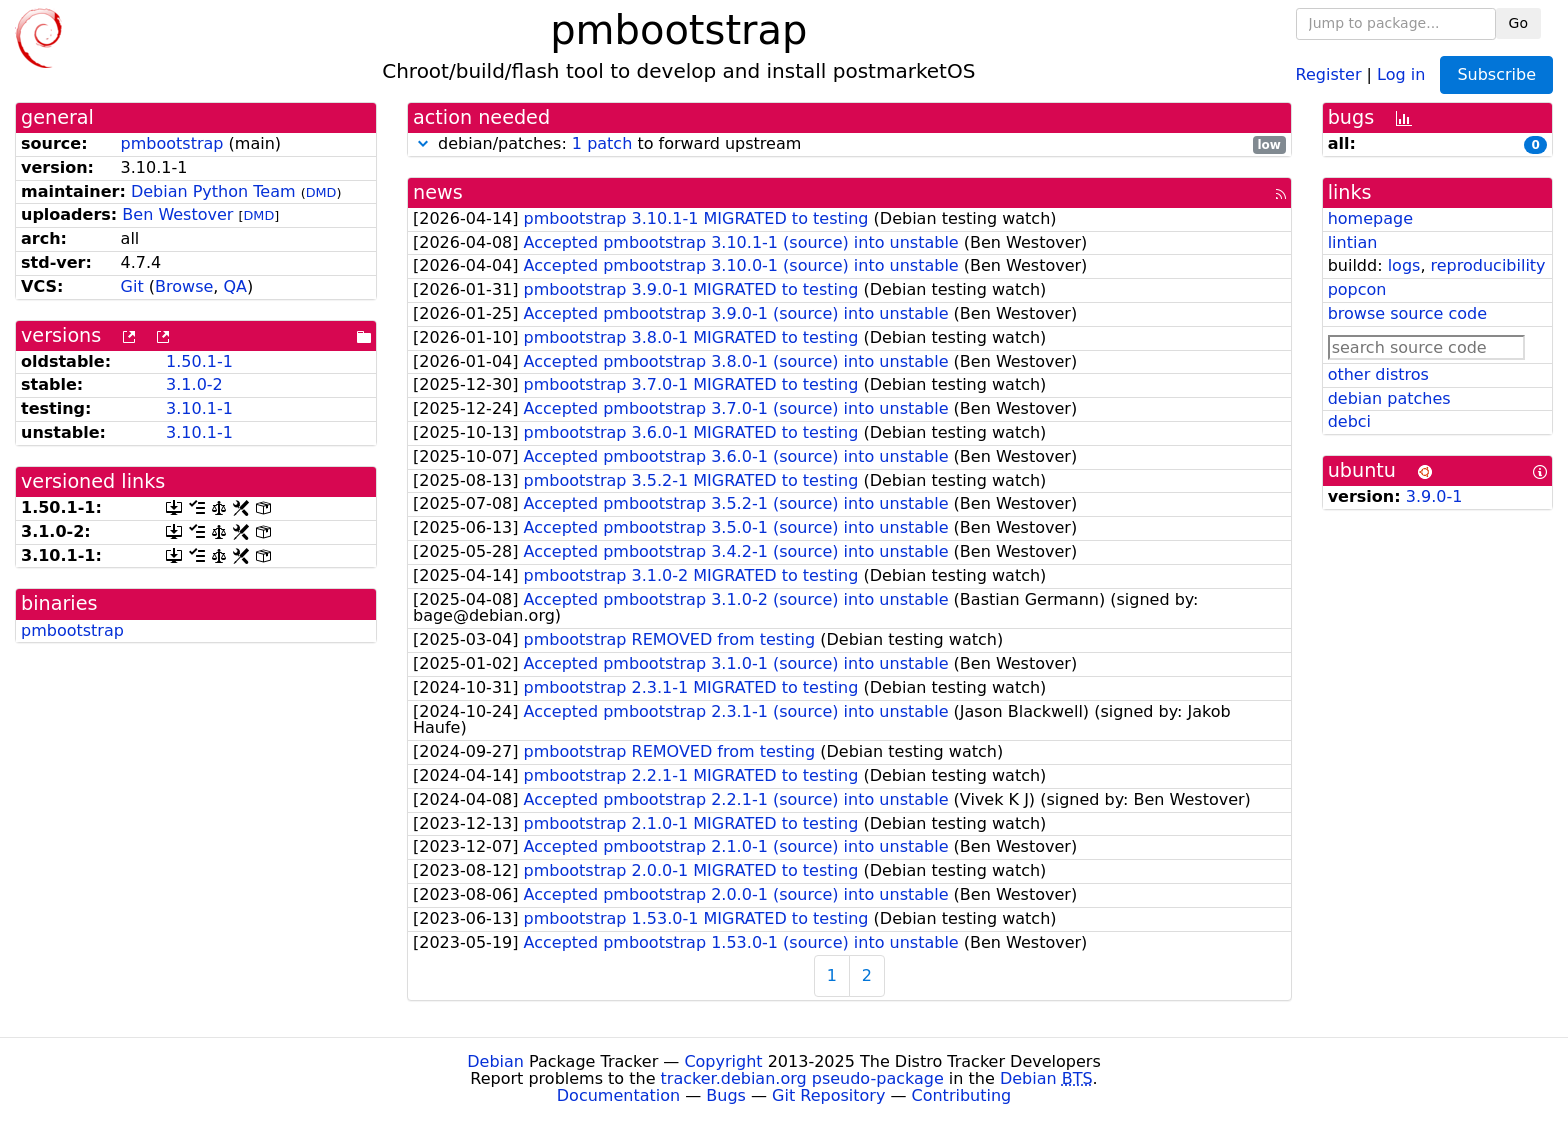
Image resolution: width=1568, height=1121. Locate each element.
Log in (1401, 73)
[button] (423, 143)
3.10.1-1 (199, 408)
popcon (1357, 289)
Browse (184, 286)
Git (132, 286)
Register (1329, 73)
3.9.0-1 (1434, 496)
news (438, 192)
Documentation (618, 1095)
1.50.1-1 (199, 361)
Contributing (962, 1095)
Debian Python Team (213, 191)
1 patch (602, 143)
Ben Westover (177, 214)
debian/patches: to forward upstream (849, 144)
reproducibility (1488, 265)
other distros (1378, 374)
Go (1518, 23)
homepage (1370, 218)
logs (1404, 265)
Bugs (726, 1095)
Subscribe (1496, 74)
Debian (495, 1061)
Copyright (723, 1061)
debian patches (1389, 398)
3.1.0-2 (194, 384)
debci (1349, 421)
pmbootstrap (172, 143)
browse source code (1407, 313)
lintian (1353, 242)
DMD (321, 192)
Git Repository (828, 1095)
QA (235, 286)
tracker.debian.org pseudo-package (802, 1078)
